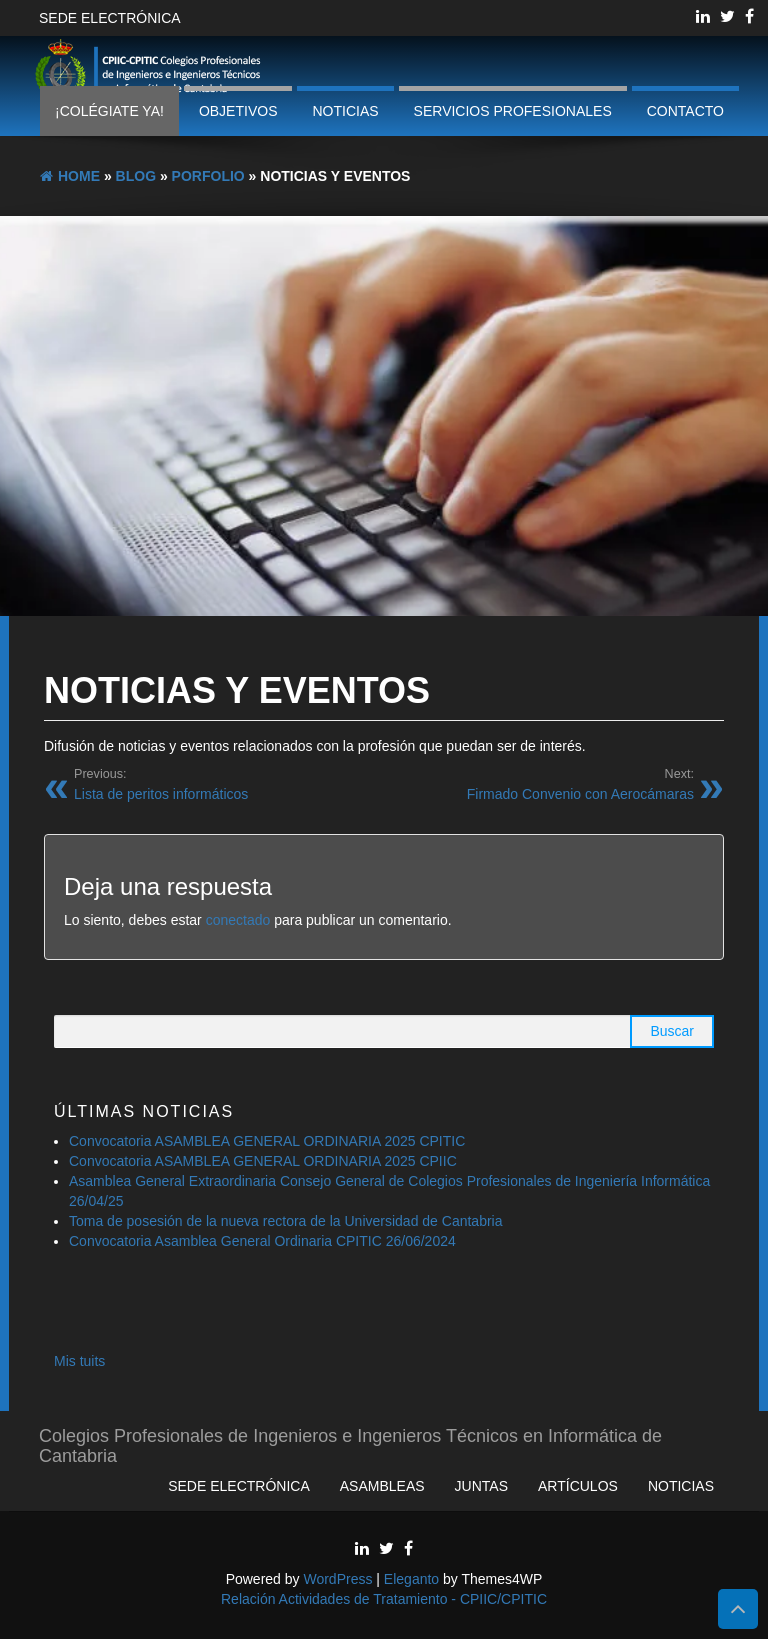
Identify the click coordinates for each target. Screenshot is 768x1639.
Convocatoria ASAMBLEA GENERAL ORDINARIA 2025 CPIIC (263, 1161)
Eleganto (411, 1579)
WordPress (337, 1579)
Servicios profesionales (513, 111)
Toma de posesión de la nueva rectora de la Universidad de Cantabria (287, 1221)
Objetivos (238, 111)
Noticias (345, 111)
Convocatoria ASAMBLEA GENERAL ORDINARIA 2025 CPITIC (267, 1141)
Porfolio (208, 176)
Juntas (481, 1486)
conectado (238, 920)
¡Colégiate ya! (109, 111)
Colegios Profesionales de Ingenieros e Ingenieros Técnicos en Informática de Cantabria (350, 1443)
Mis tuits (79, 1361)
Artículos (578, 1486)
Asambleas (382, 1486)
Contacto (685, 111)
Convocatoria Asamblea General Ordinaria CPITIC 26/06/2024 (262, 1241)
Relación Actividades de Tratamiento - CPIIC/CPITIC (384, 1599)
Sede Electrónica (110, 18)
